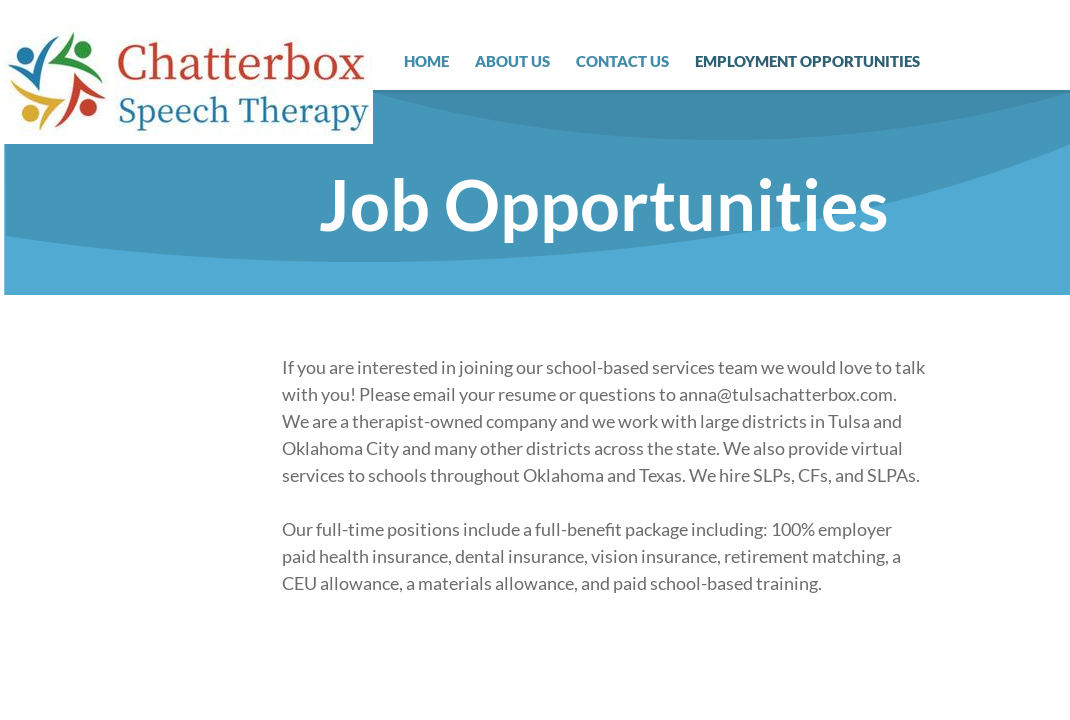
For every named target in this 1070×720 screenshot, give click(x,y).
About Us (512, 61)
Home (426, 61)
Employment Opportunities (807, 61)
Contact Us (622, 61)
